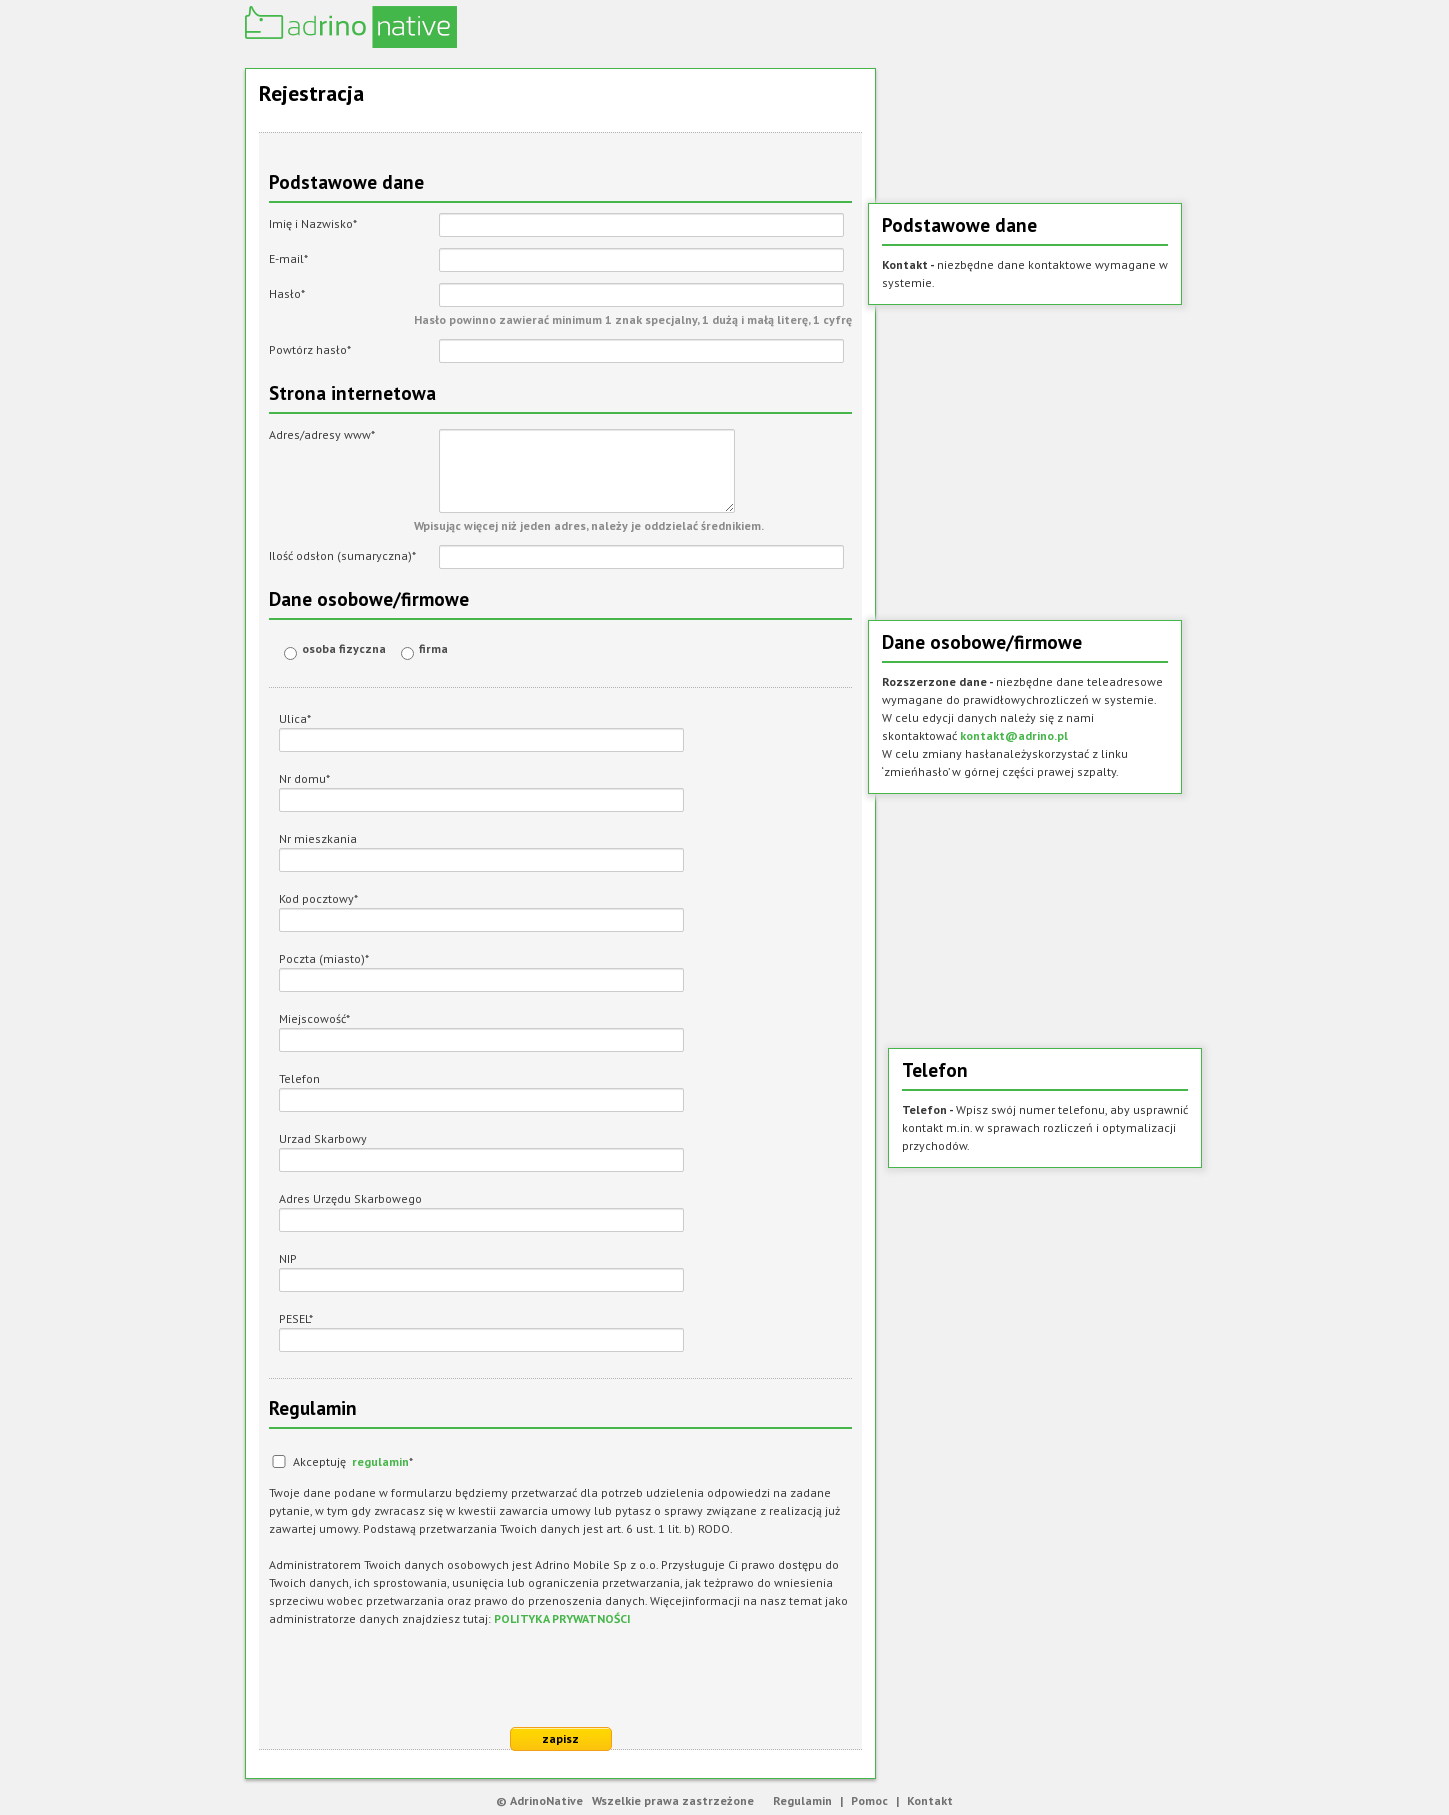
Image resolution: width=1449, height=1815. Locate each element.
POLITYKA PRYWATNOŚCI (562, 1618)
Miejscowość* (314, 1018)
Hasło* (287, 293)
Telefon (299, 1078)
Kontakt (930, 1800)
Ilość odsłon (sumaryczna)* (342, 555)
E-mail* (288, 258)
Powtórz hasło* (310, 349)
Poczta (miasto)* (324, 958)
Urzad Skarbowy (323, 1138)
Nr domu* (304, 778)
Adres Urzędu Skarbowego (350, 1198)
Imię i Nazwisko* (313, 223)
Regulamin (802, 1800)
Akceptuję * (353, 1461)
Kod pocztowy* (318, 898)
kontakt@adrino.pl (1014, 735)
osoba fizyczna (344, 648)
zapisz (560, 1738)
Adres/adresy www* (322, 434)
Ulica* (295, 718)
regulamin (380, 1461)
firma (433, 648)
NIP (288, 1258)
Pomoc (869, 1800)
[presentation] (421, 1678)
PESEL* (296, 1318)
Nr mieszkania (318, 838)
